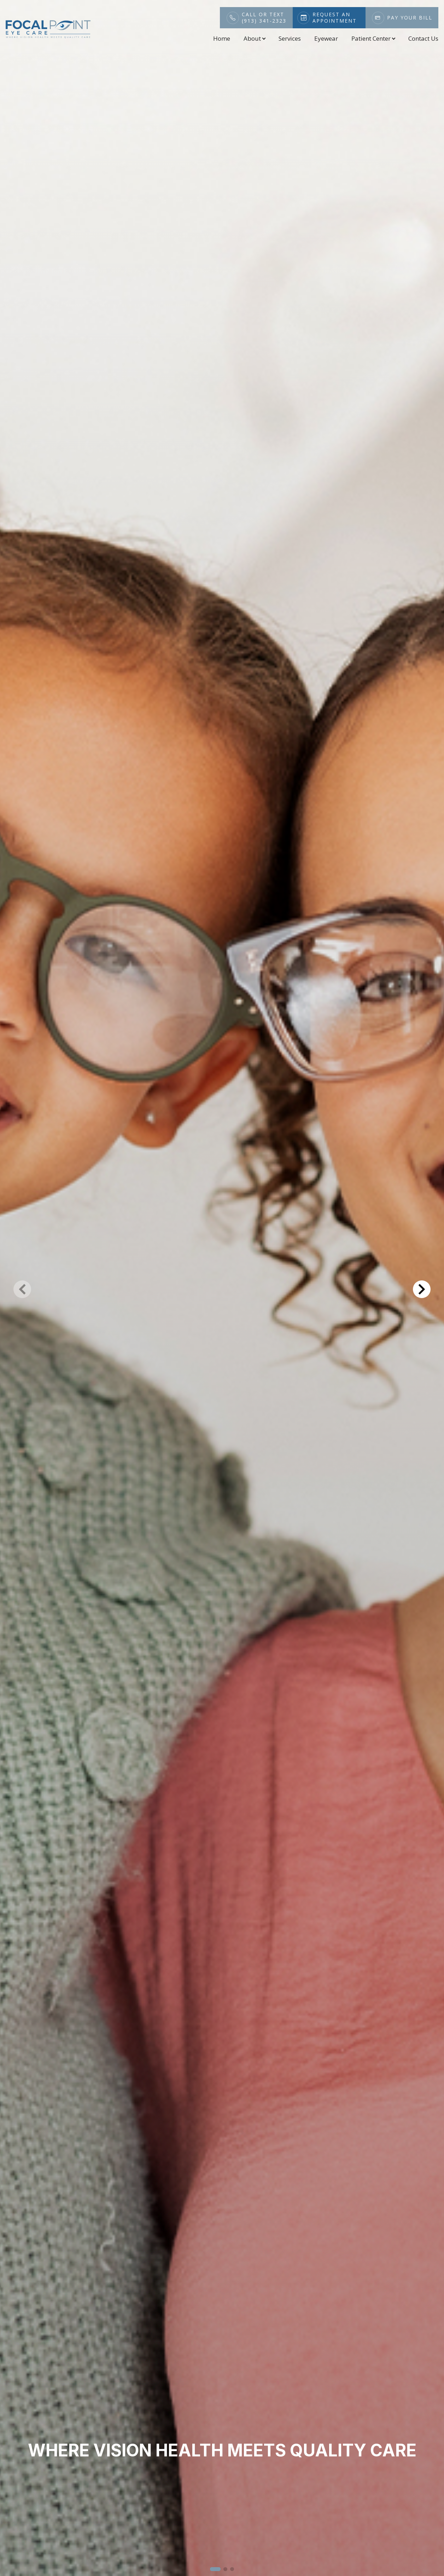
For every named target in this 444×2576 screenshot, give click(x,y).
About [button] (254, 38)
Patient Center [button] (373, 38)
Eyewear (326, 38)
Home (221, 38)
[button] (215, 2569)
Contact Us (423, 38)
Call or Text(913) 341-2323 (264, 17)
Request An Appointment (334, 17)
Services (290, 38)
